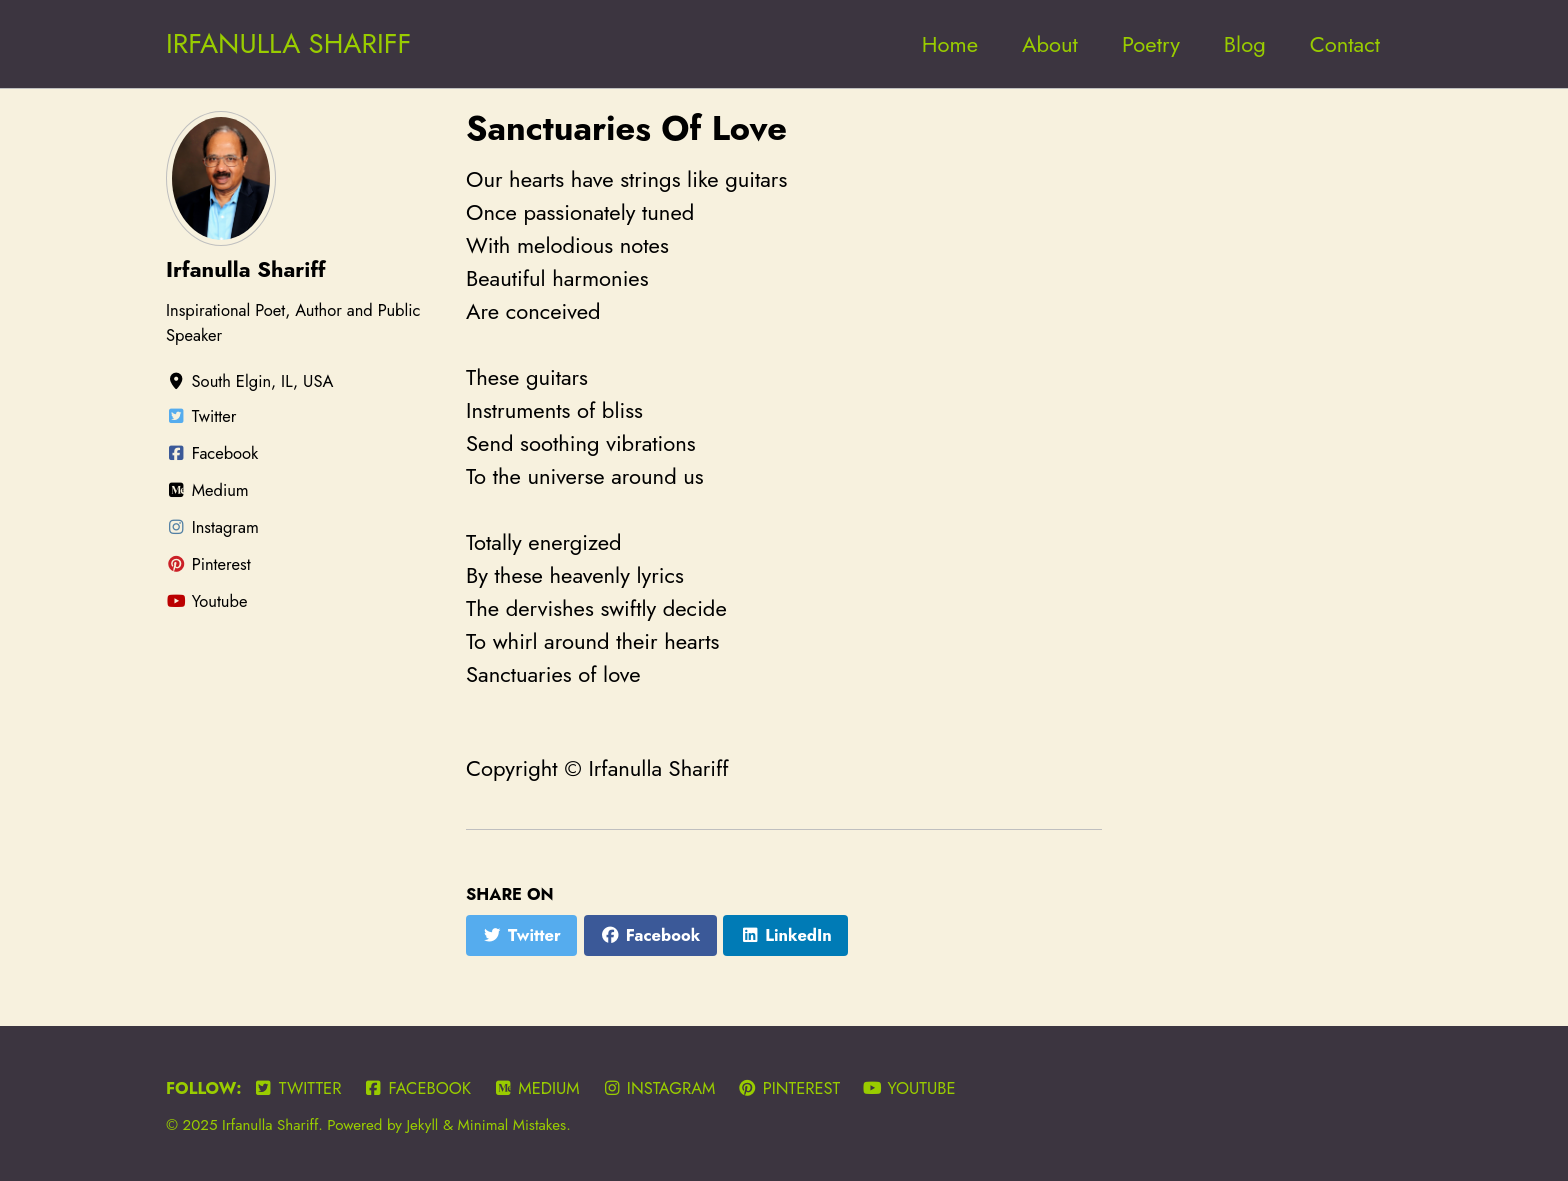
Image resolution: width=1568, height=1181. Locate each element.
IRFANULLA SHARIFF (288, 43)
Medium (536, 1088)
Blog (1245, 44)
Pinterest (788, 1088)
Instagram (658, 1088)
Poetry (1151, 44)
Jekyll (422, 1125)
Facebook (417, 1088)
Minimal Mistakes (512, 1125)
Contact (1345, 44)
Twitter (297, 1088)
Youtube (909, 1088)
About (1050, 44)
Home (950, 44)
